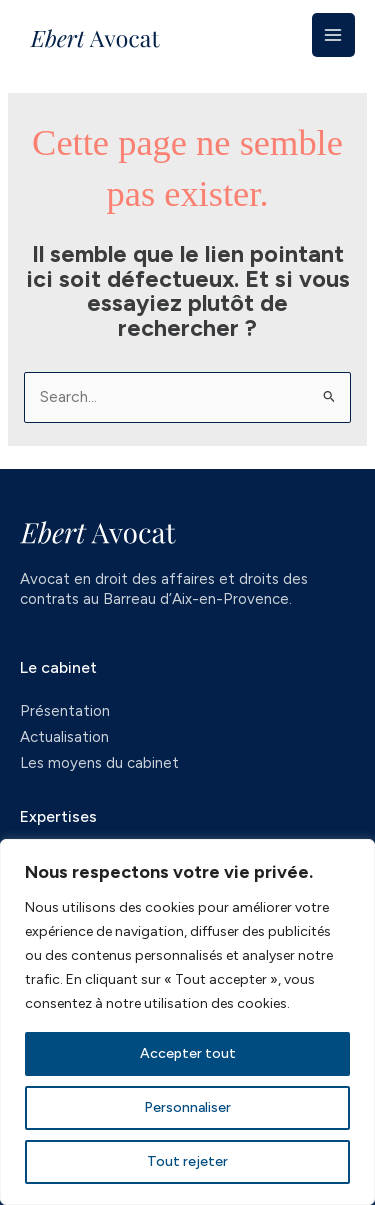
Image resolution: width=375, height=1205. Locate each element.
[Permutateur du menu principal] (333, 34)
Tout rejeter (187, 1161)
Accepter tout (188, 1053)
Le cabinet (58, 667)
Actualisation (64, 737)
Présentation (65, 711)
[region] (187, 1022)
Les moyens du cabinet (99, 763)
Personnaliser (187, 1107)
